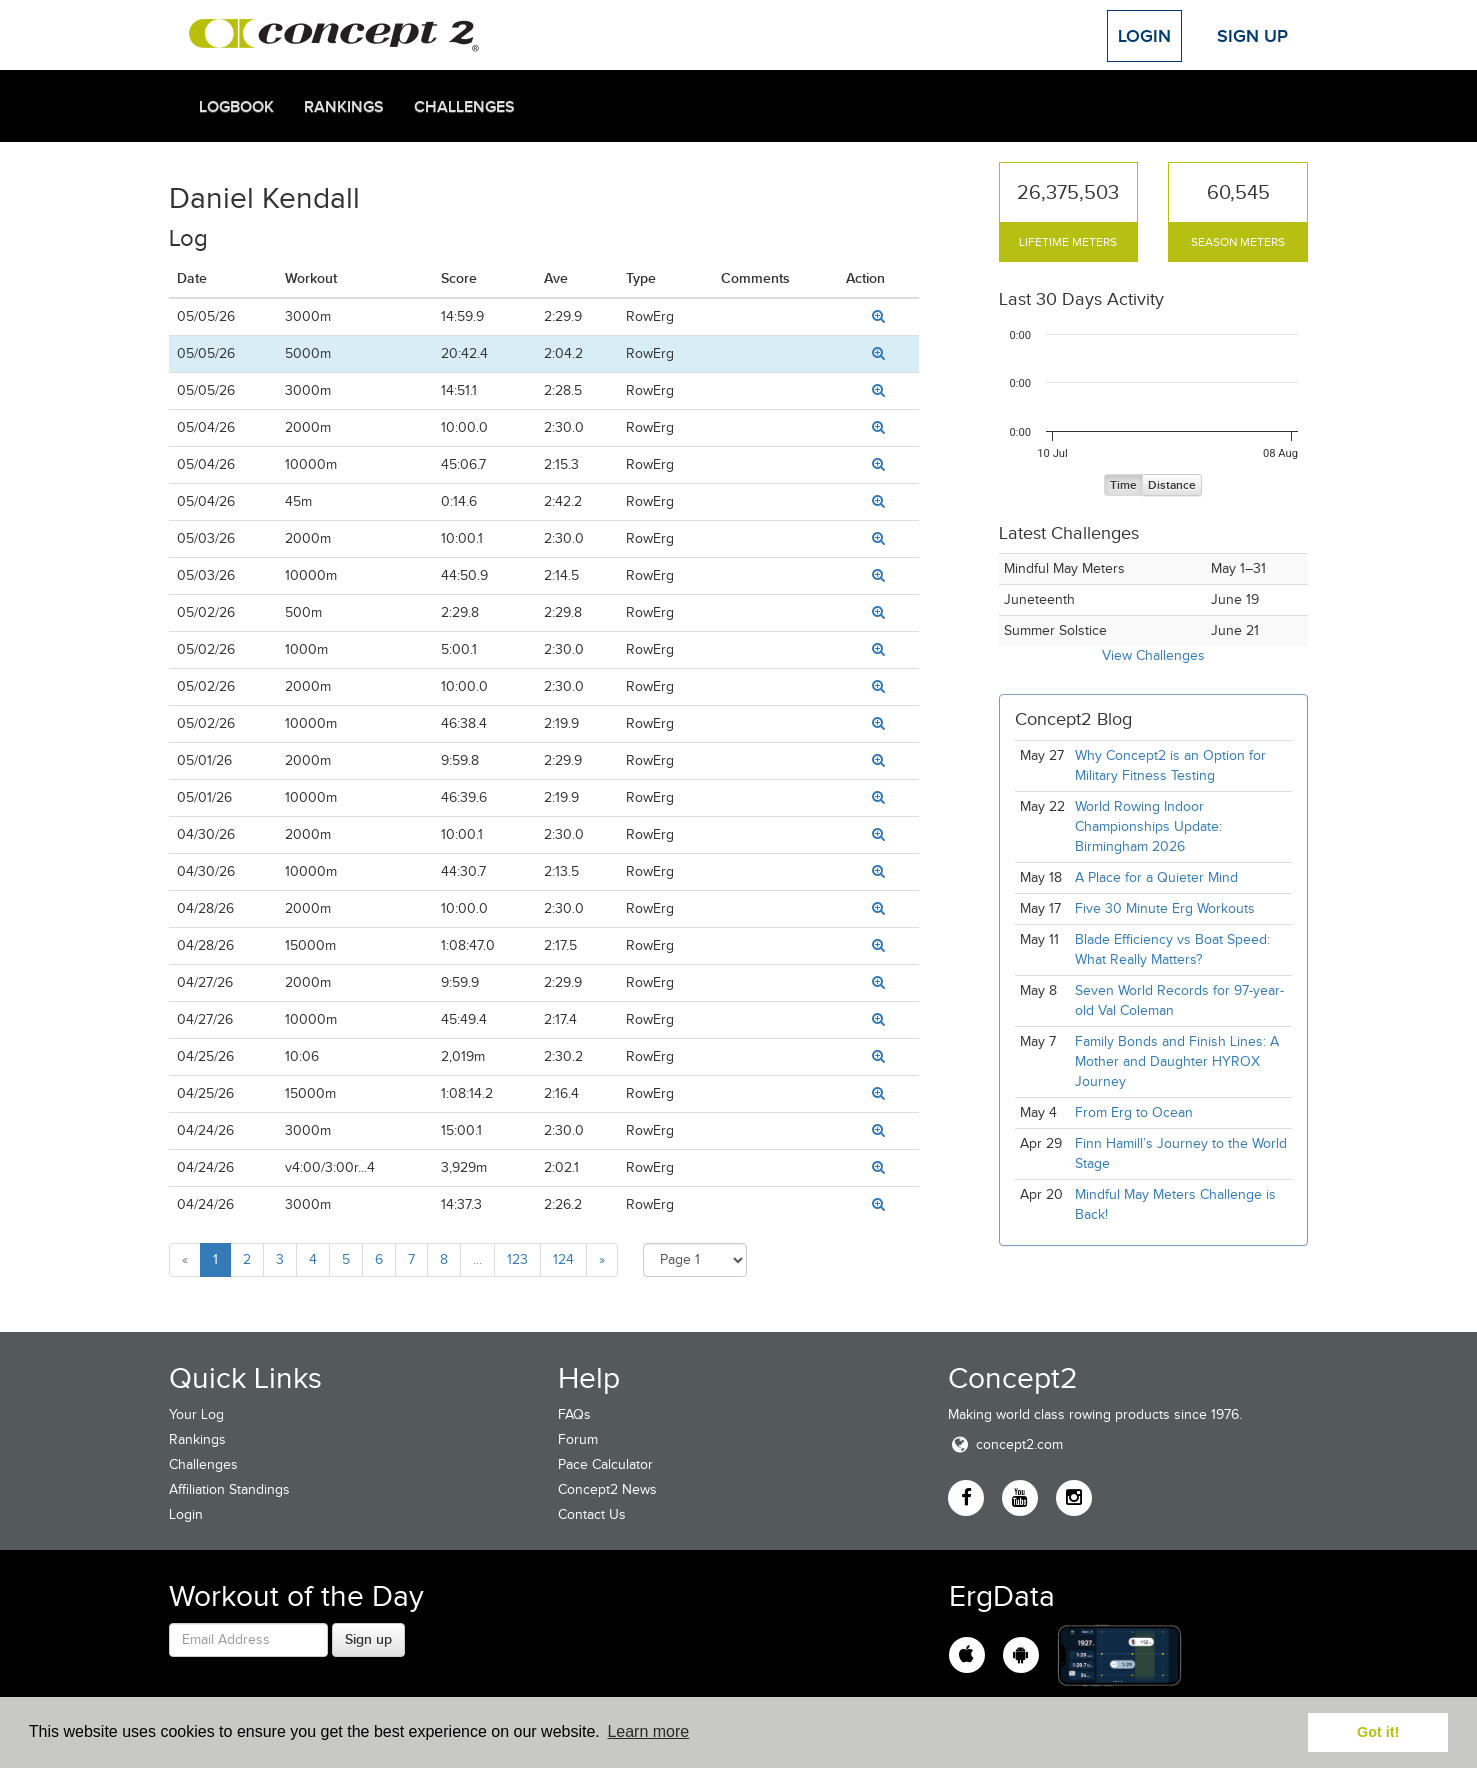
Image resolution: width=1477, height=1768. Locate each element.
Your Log (196, 1414)
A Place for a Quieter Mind (1156, 877)
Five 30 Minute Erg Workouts (1165, 908)
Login (1144, 36)
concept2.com (1005, 1444)
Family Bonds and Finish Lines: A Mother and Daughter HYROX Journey (1177, 1061)
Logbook (236, 107)
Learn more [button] (648, 1731)
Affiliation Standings (229, 1489)
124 (563, 1259)
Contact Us (592, 1514)
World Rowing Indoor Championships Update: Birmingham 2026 (1148, 826)
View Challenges (1153, 655)
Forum (578, 1439)
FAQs (574, 1414)
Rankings (344, 107)
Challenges (464, 107)
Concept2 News (607, 1489)
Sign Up (1252, 36)
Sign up (368, 1639)
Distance (1172, 485)
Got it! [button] (1378, 1732)
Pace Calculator (605, 1464)
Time (1123, 485)
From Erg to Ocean (1134, 1112)
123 (517, 1259)
